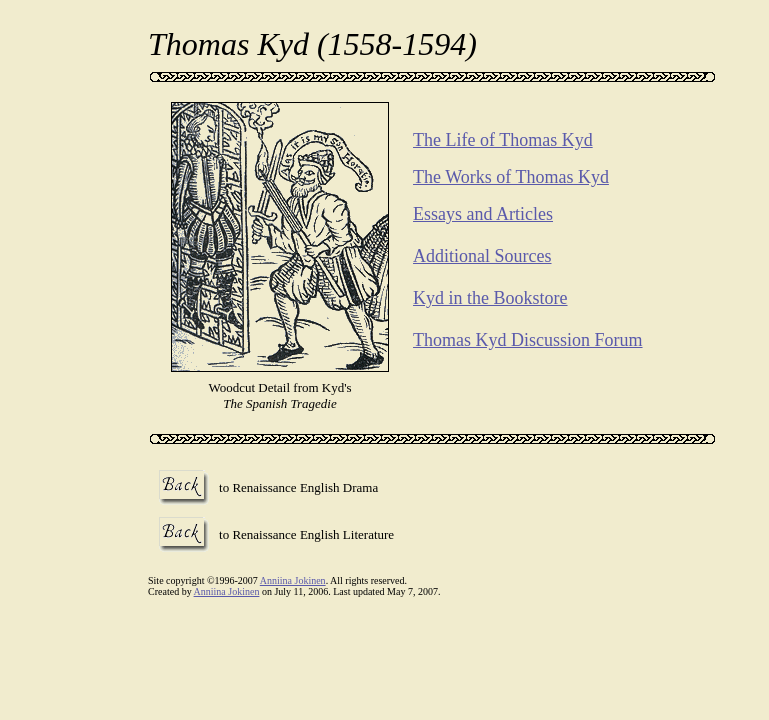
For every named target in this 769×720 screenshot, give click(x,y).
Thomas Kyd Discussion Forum (528, 340)
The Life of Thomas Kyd (503, 140)
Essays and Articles (483, 214)
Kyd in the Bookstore (490, 298)
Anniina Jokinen (293, 580)
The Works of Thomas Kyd (511, 177)
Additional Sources (482, 256)
